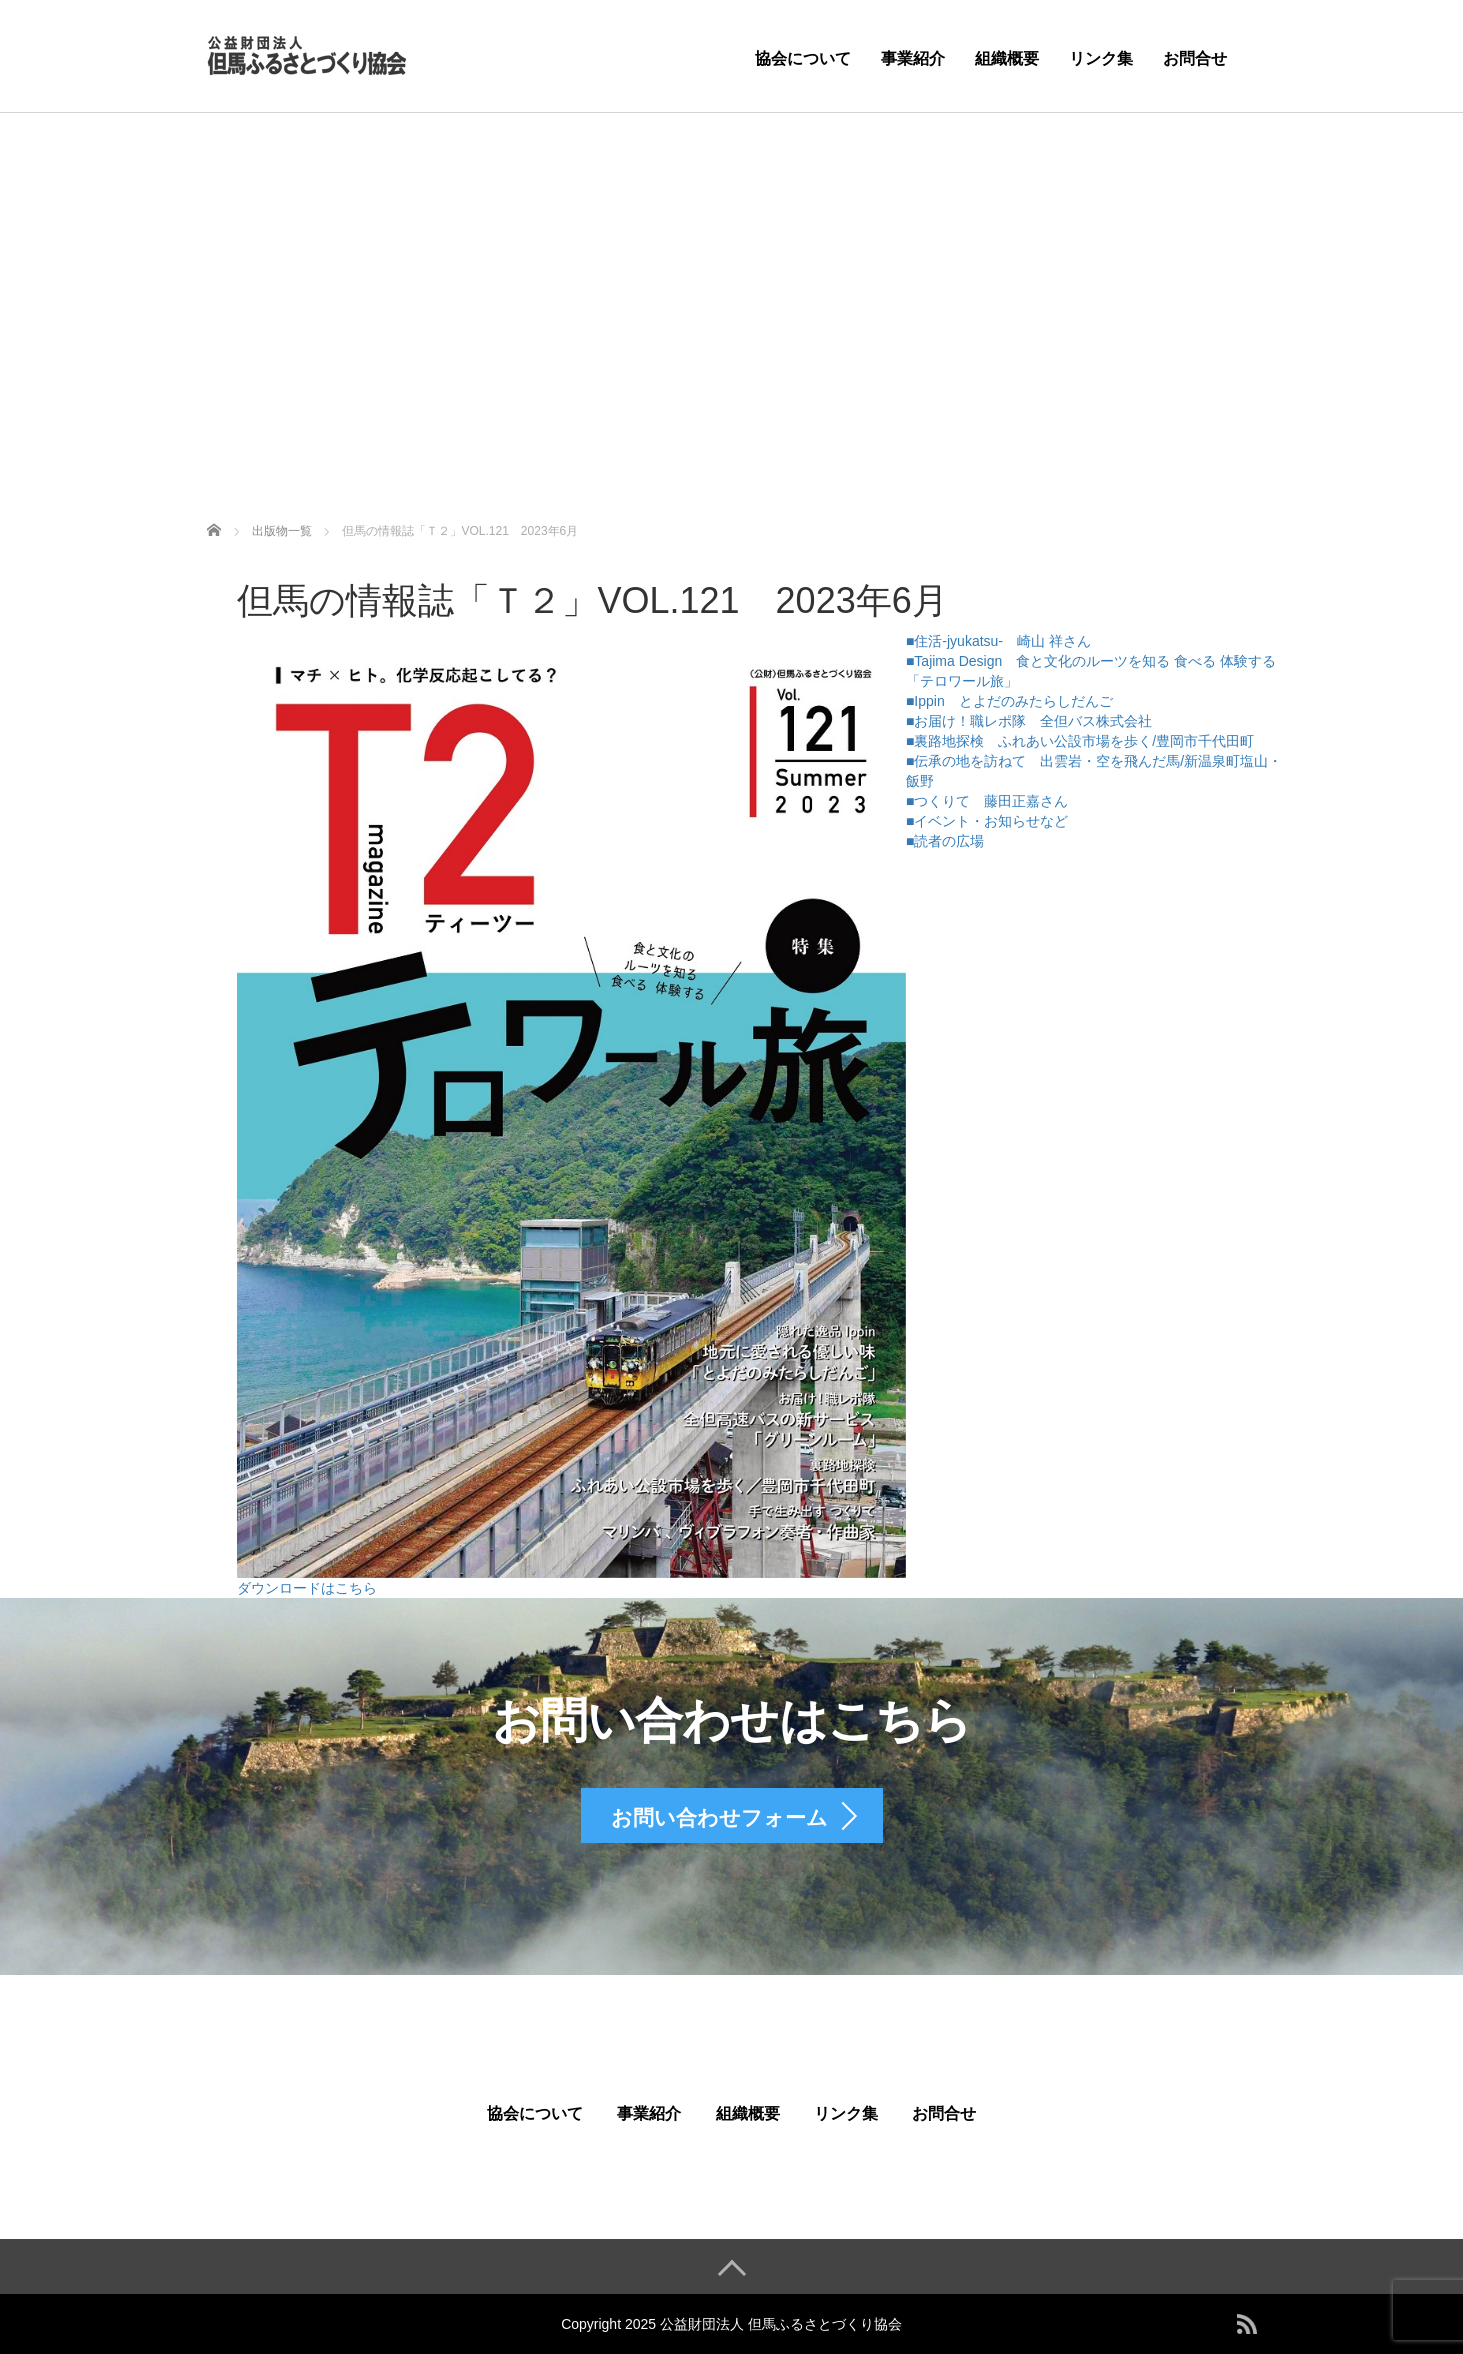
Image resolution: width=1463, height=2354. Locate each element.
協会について (803, 58)
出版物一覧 (282, 531)
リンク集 (1101, 58)
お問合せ (1195, 58)
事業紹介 (913, 58)
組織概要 (1007, 58)
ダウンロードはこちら (307, 1588)
